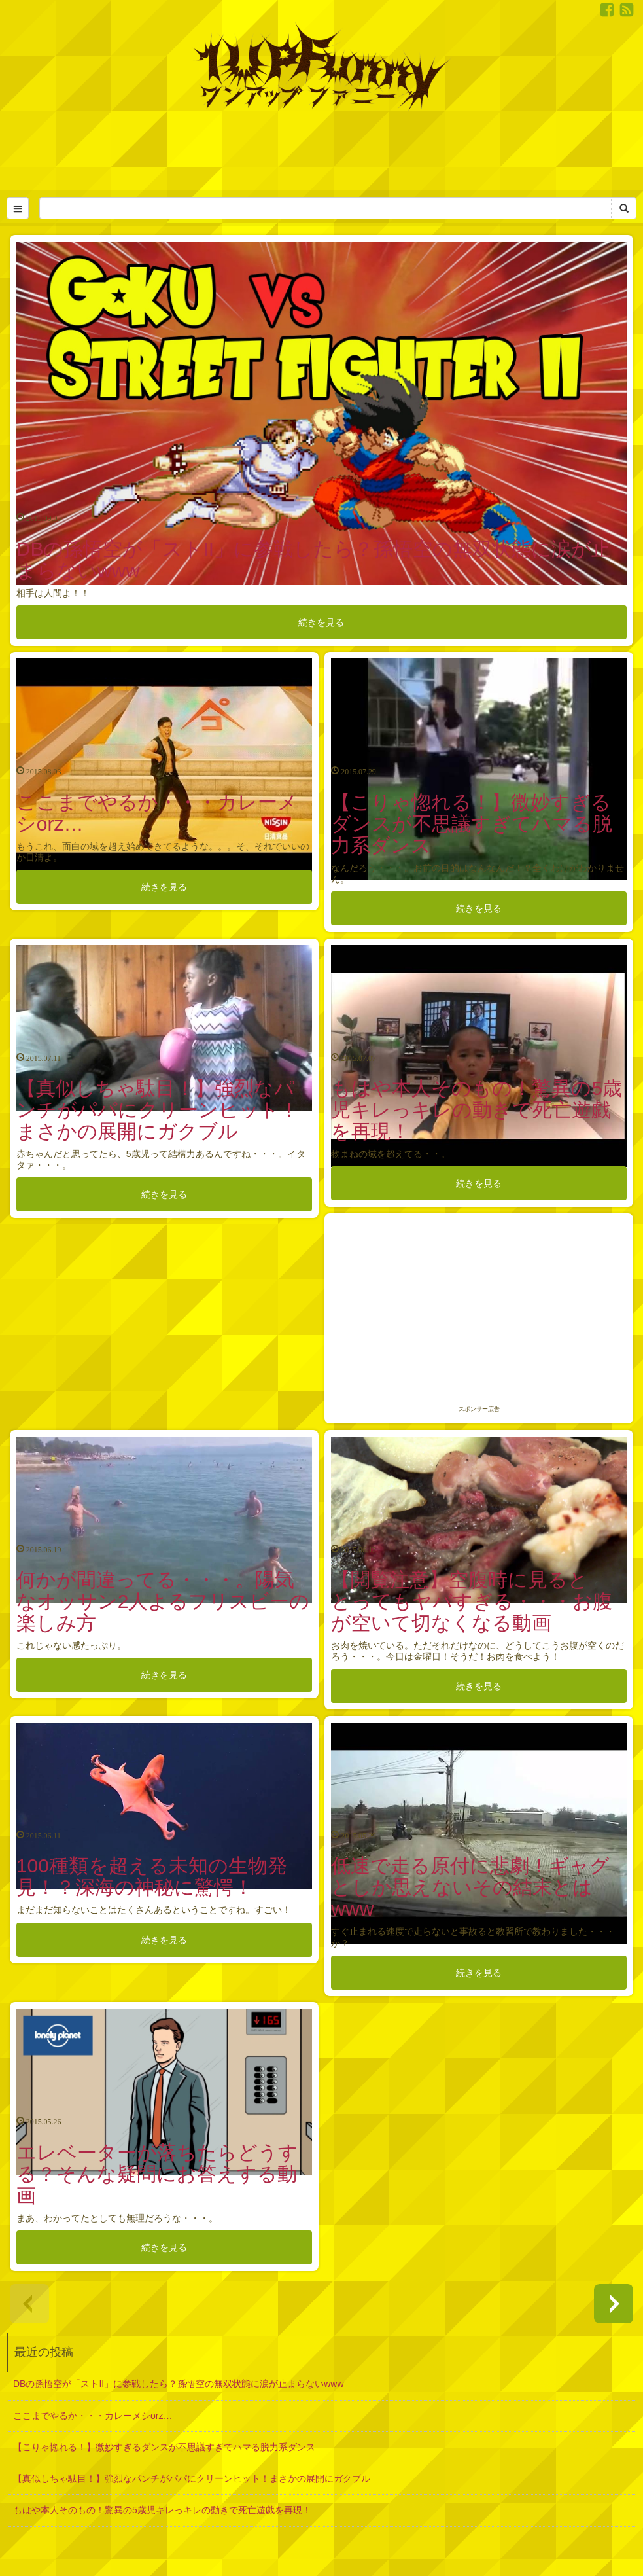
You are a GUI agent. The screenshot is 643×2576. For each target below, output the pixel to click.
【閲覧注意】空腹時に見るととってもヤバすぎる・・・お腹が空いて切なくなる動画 (471, 1601)
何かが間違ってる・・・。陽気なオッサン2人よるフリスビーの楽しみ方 (163, 1601)
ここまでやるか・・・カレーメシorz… (92, 2415)
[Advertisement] (322, 151)
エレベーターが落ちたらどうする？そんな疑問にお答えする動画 (157, 2173)
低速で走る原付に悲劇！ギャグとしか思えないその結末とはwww (470, 1887)
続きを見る (321, 622)
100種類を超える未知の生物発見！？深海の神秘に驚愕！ (151, 1876)
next (613, 2303)
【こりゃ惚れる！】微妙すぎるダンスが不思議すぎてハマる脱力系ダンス (471, 823)
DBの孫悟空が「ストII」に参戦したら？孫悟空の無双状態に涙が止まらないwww (178, 2383)
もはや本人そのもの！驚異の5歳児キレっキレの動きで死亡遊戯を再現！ (476, 1109)
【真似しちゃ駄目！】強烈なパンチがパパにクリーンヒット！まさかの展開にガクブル (157, 1109)
